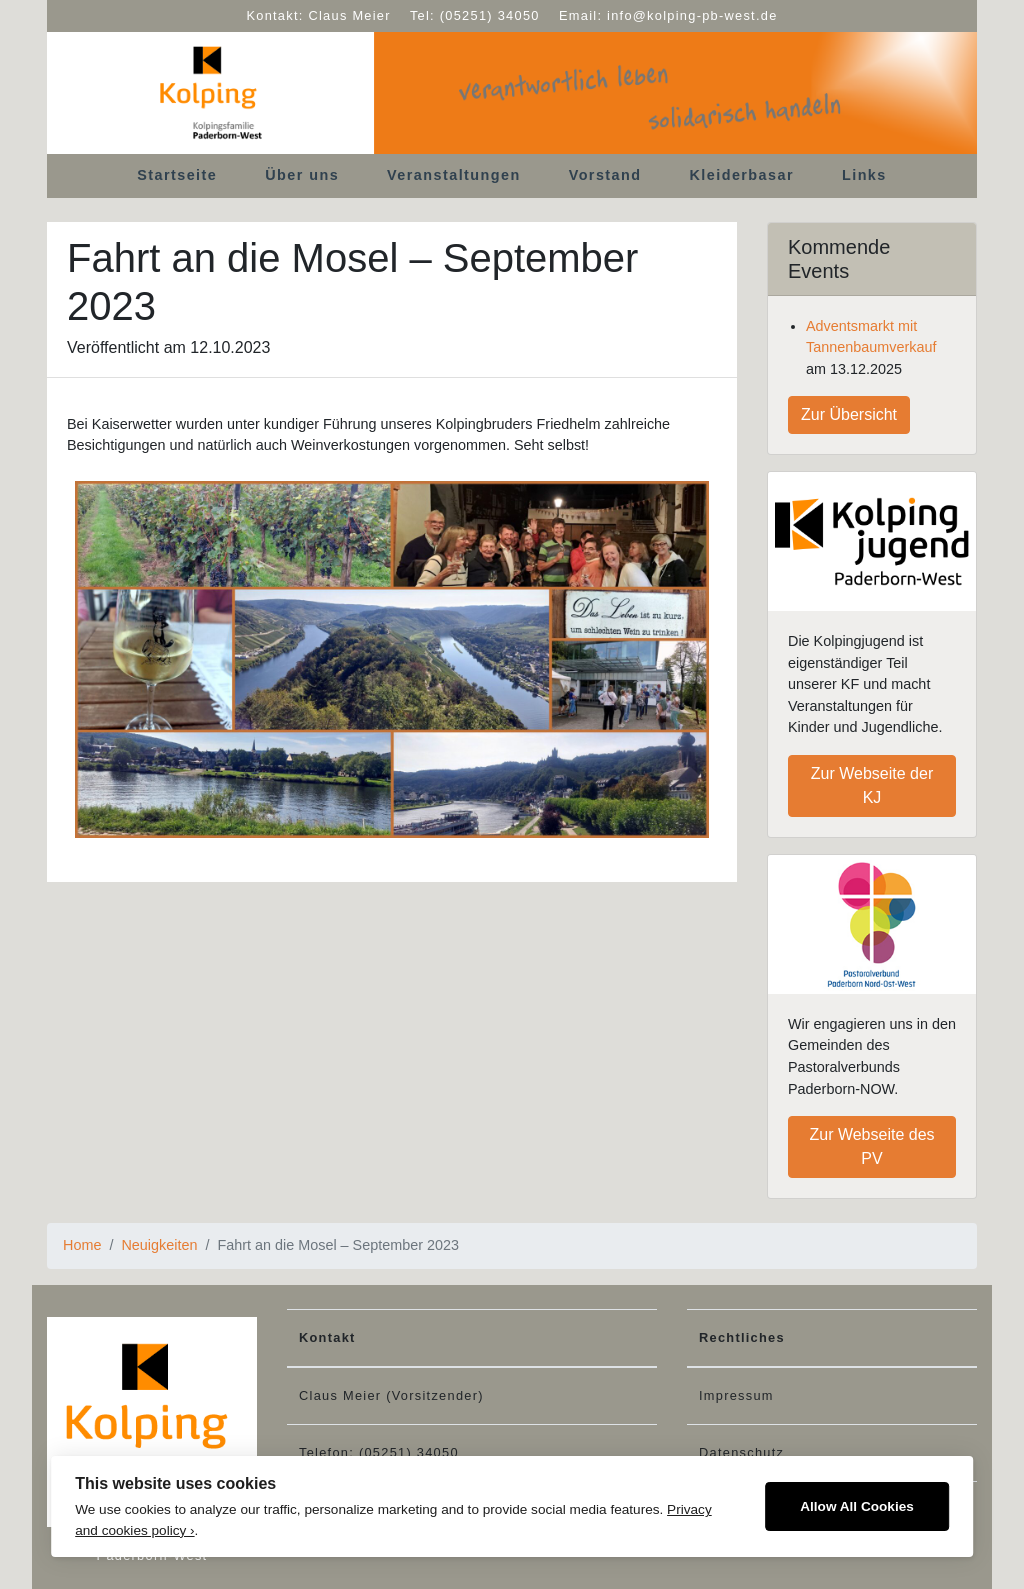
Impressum (736, 1395)
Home (82, 1245)
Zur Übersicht (849, 414)
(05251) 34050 (490, 15)
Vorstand (605, 175)
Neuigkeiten (159, 1245)
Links (864, 175)
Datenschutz (741, 1452)
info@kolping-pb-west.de (692, 15)
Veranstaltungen (454, 175)
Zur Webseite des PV (871, 1146)
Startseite (177, 175)
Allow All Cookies (857, 1506)
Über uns (302, 175)
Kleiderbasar (742, 175)
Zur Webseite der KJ (872, 785)
